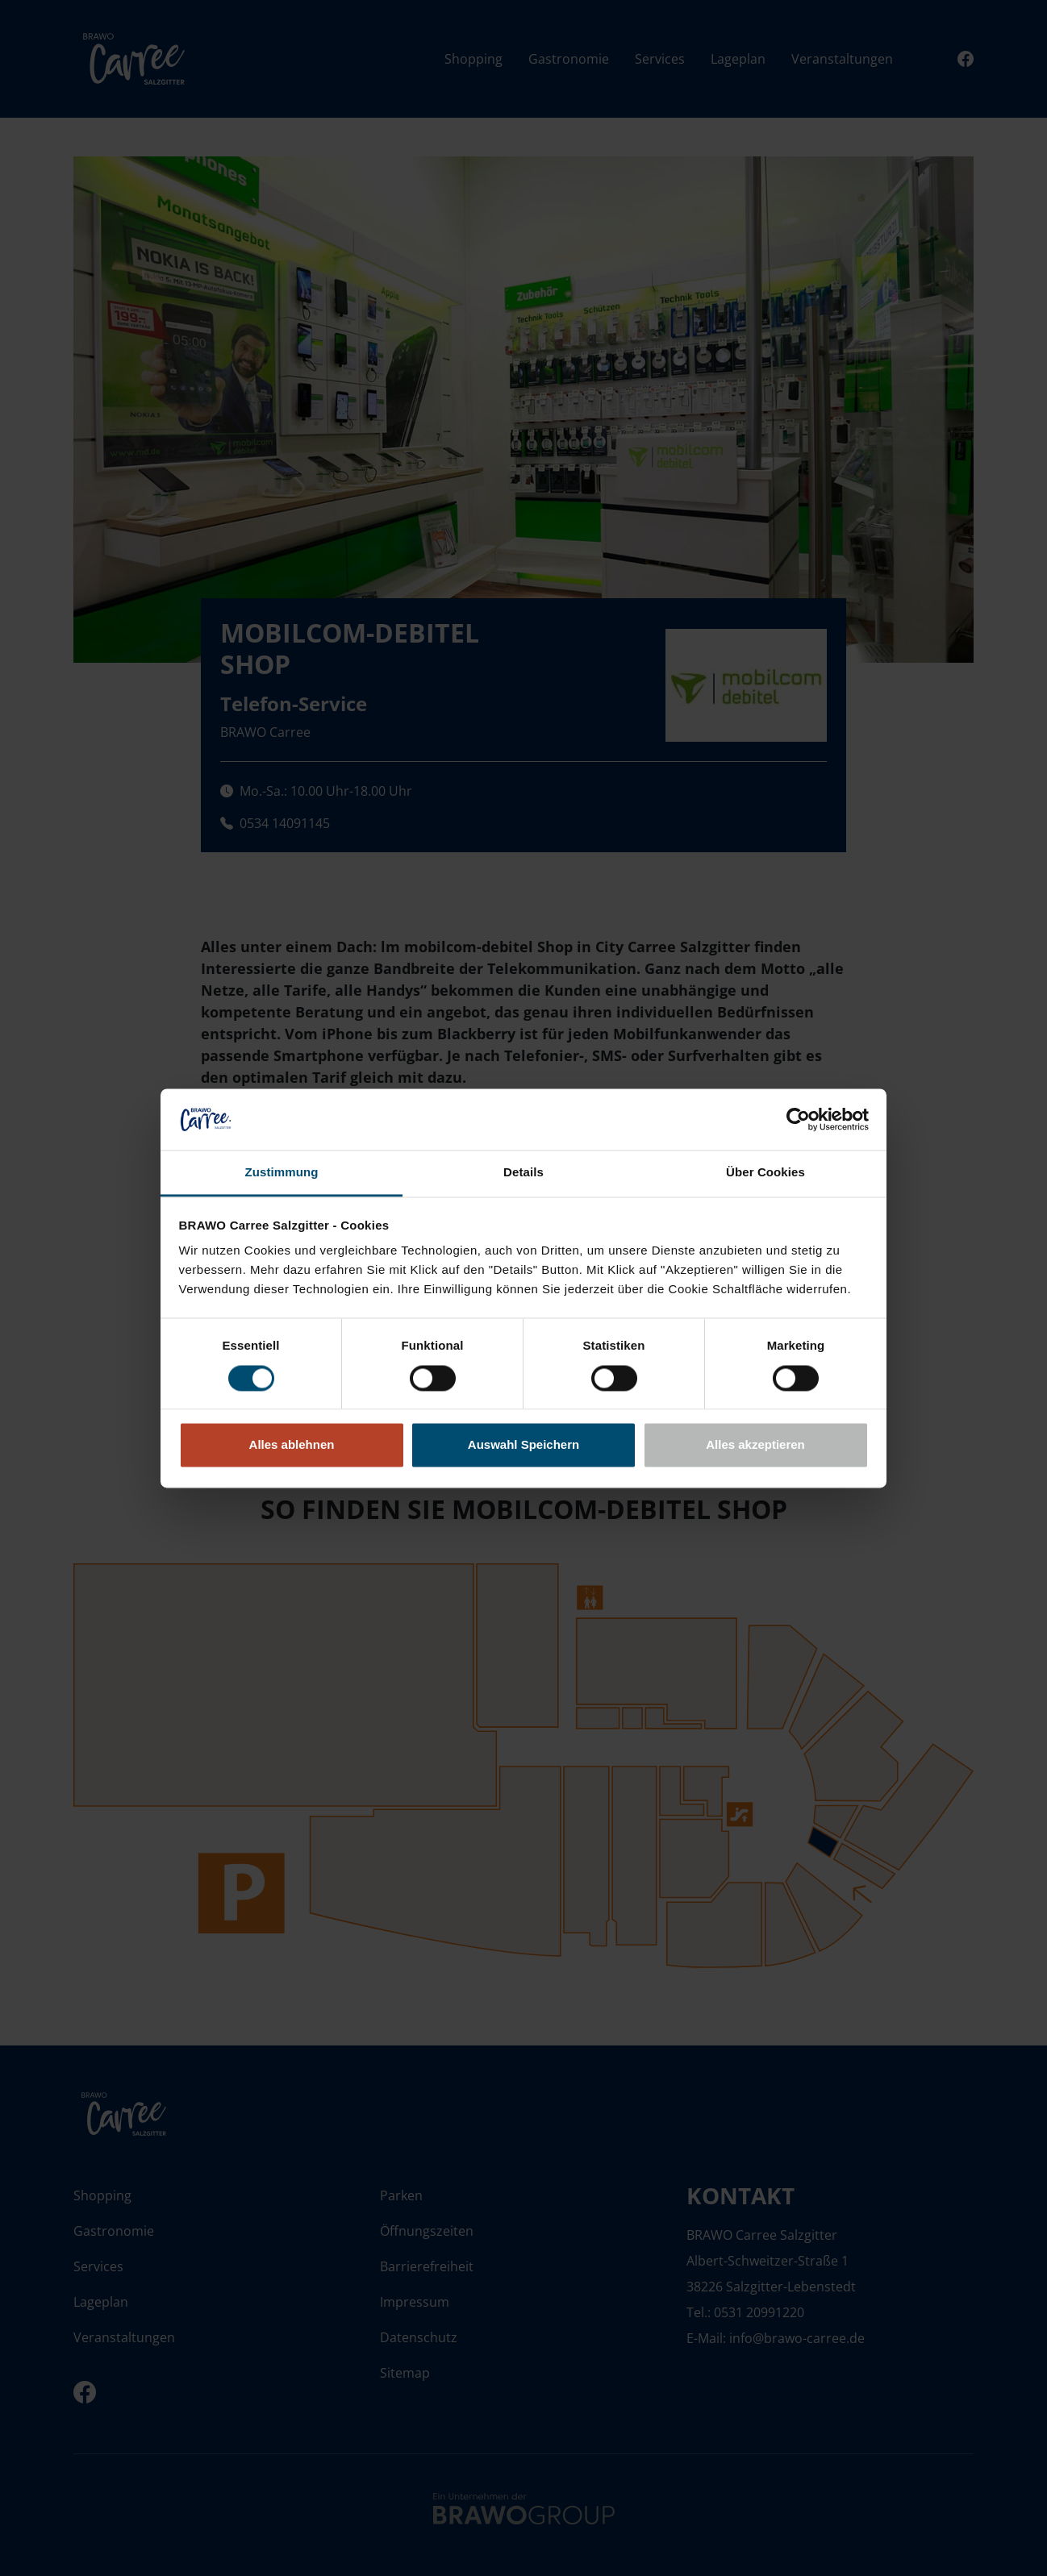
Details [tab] (523, 1173)
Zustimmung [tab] (282, 1173)
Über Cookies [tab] (765, 1173)
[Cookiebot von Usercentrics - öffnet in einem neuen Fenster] (798, 1119)
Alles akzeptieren (755, 1445)
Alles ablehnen (292, 1445)
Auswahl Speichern (523, 1445)
